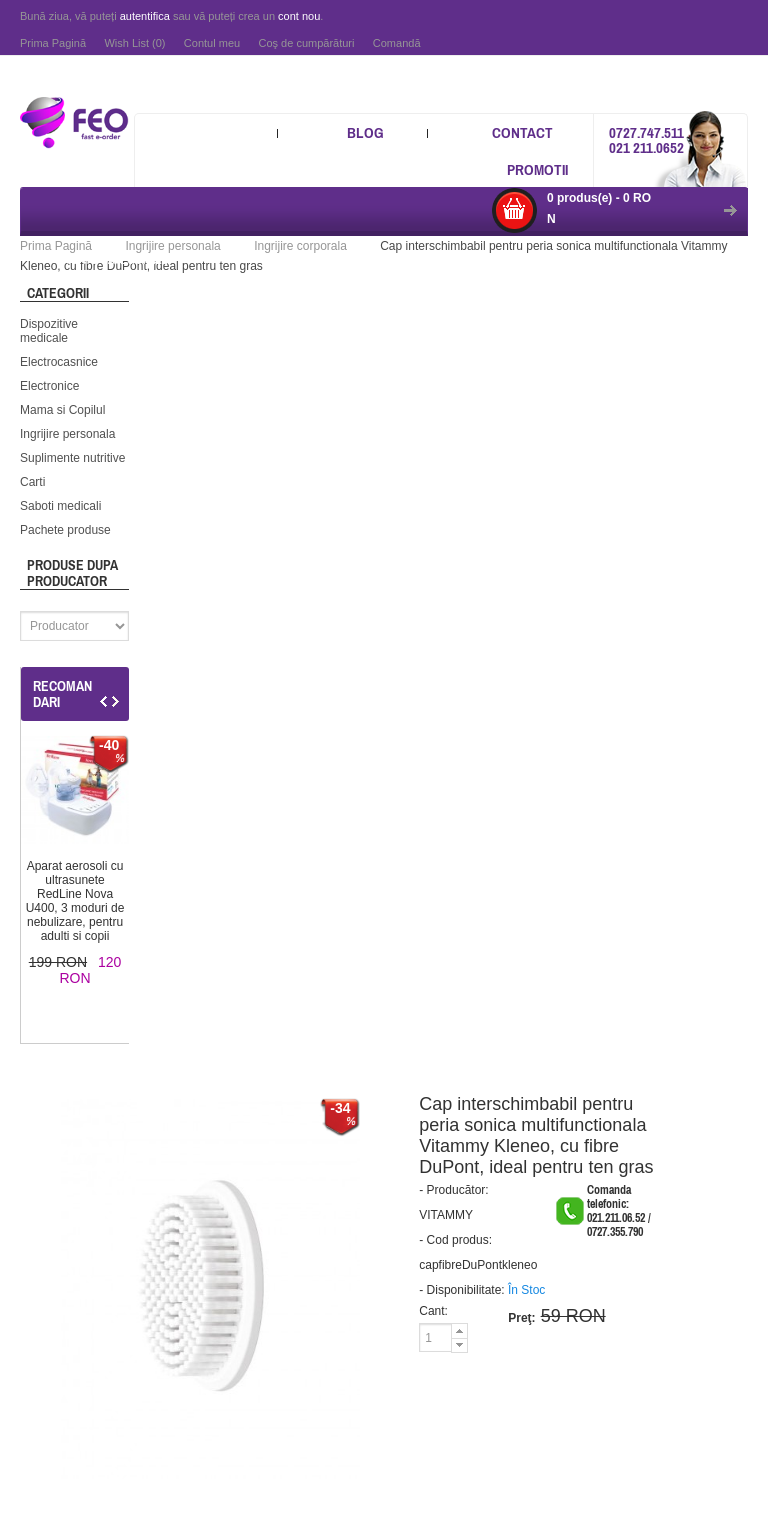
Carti (32, 482)
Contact (522, 132)
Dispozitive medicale (49, 331)
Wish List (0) (134, 43)
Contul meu (212, 43)
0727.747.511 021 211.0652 (646, 140)
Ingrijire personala (67, 434)
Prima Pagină (53, 43)
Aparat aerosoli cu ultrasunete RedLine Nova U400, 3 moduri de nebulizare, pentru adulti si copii (75, 901)
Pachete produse (65, 530)
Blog (365, 132)
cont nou (299, 16)
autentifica (145, 16)
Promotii (537, 169)
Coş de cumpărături (306, 43)
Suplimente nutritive (72, 458)
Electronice (49, 386)
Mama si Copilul (62, 410)
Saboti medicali (60, 506)
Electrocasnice (59, 362)
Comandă (397, 43)
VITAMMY (446, 1215)
